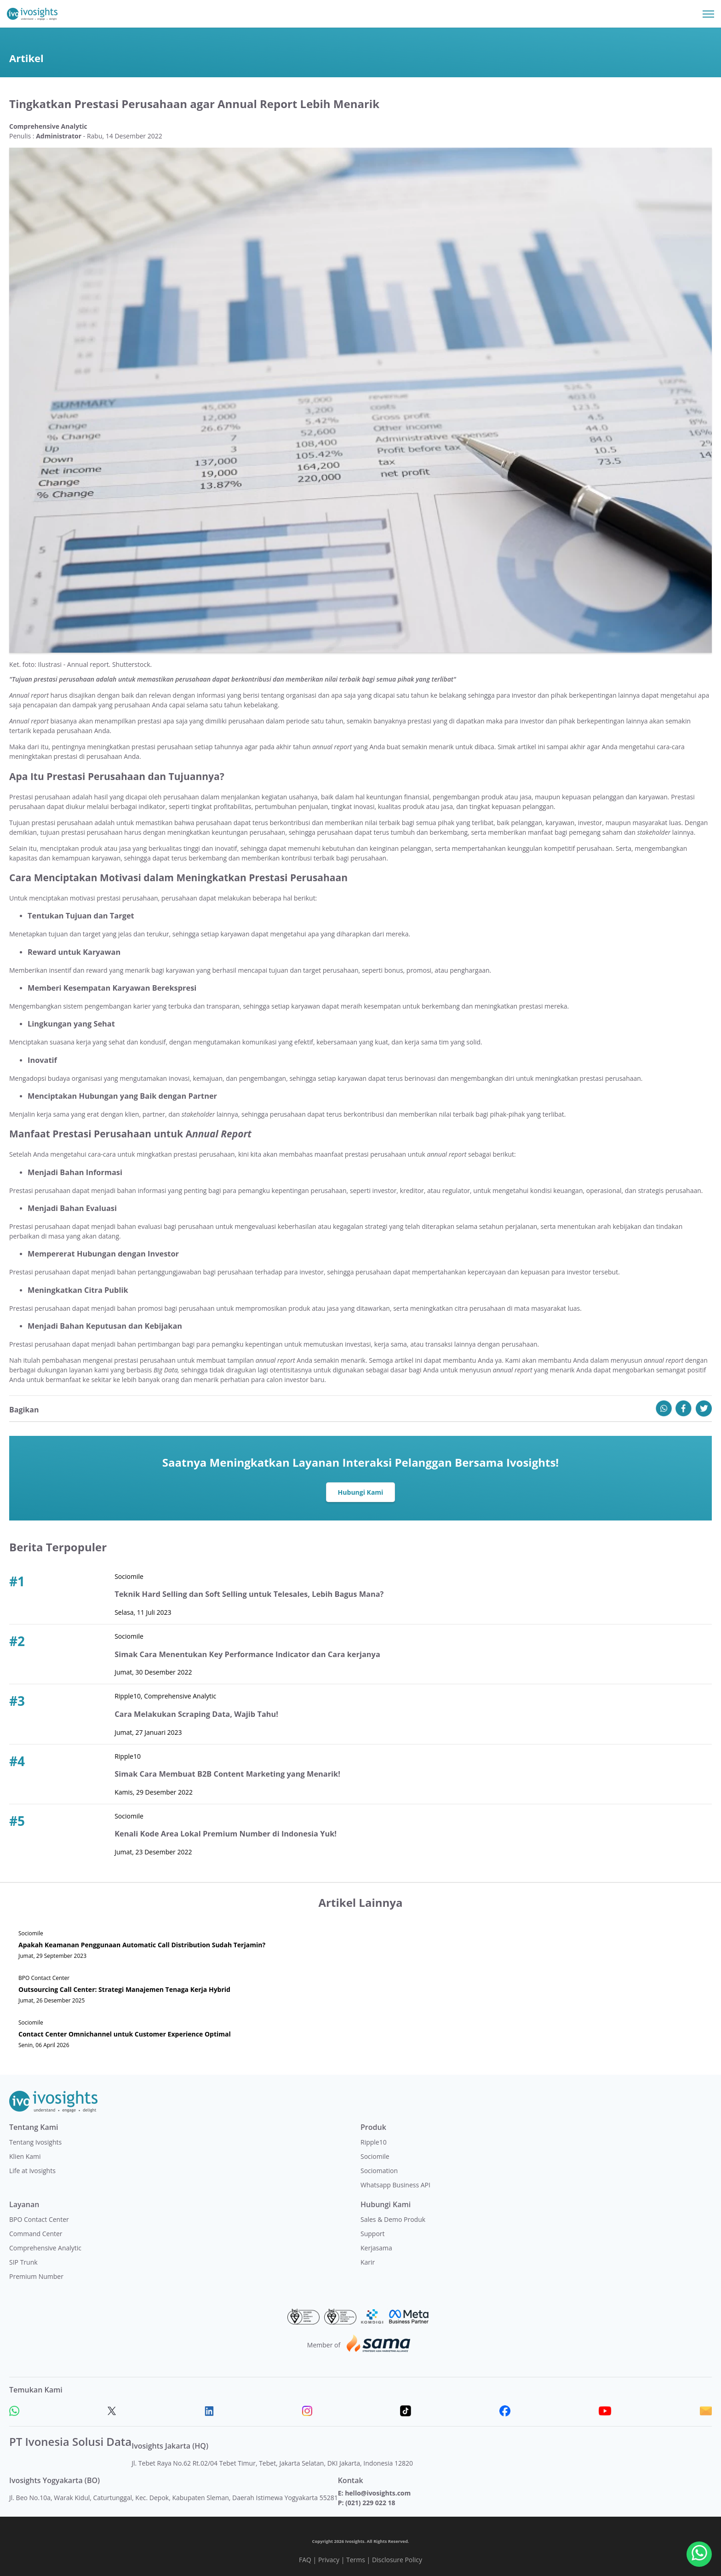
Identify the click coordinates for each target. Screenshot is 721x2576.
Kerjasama (376, 2247)
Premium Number (36, 2276)
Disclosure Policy (397, 2559)
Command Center (36, 2233)
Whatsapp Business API (395, 2184)
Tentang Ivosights (35, 2142)
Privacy (328, 2559)
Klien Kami (25, 2156)
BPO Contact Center (39, 2219)
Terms (355, 2559)
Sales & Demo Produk (392, 2219)
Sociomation (379, 2170)
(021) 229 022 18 (370, 2502)
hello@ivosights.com (378, 2493)
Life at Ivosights (32, 2170)
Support (372, 2233)
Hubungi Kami (360, 1492)
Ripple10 (373, 2142)
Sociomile (374, 2156)
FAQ (305, 2559)
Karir (367, 2262)
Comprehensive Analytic (45, 2247)
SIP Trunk (23, 2262)
